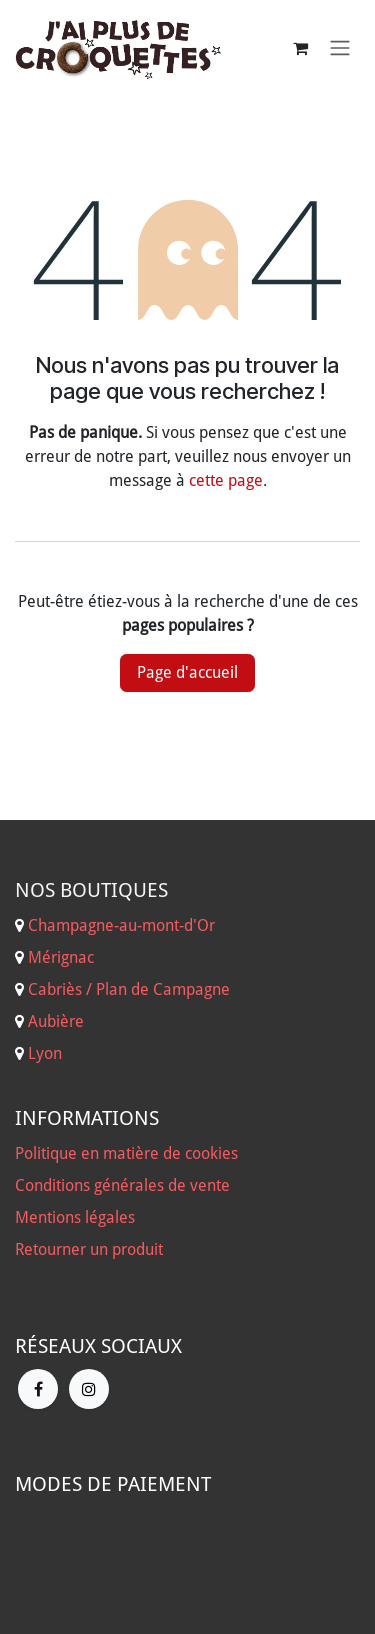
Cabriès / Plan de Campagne (129, 989)
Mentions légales (75, 1217)
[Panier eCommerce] (300, 48)
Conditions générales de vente (122, 1185)
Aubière (56, 1021)
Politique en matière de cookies (126, 1153)
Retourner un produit (89, 1249)
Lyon (45, 1053)
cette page (226, 480)
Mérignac (59, 957)
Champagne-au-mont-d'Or (121, 925)
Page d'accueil (187, 672)
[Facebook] (38, 1389)
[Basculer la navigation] (340, 48)
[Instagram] (89, 1389)
